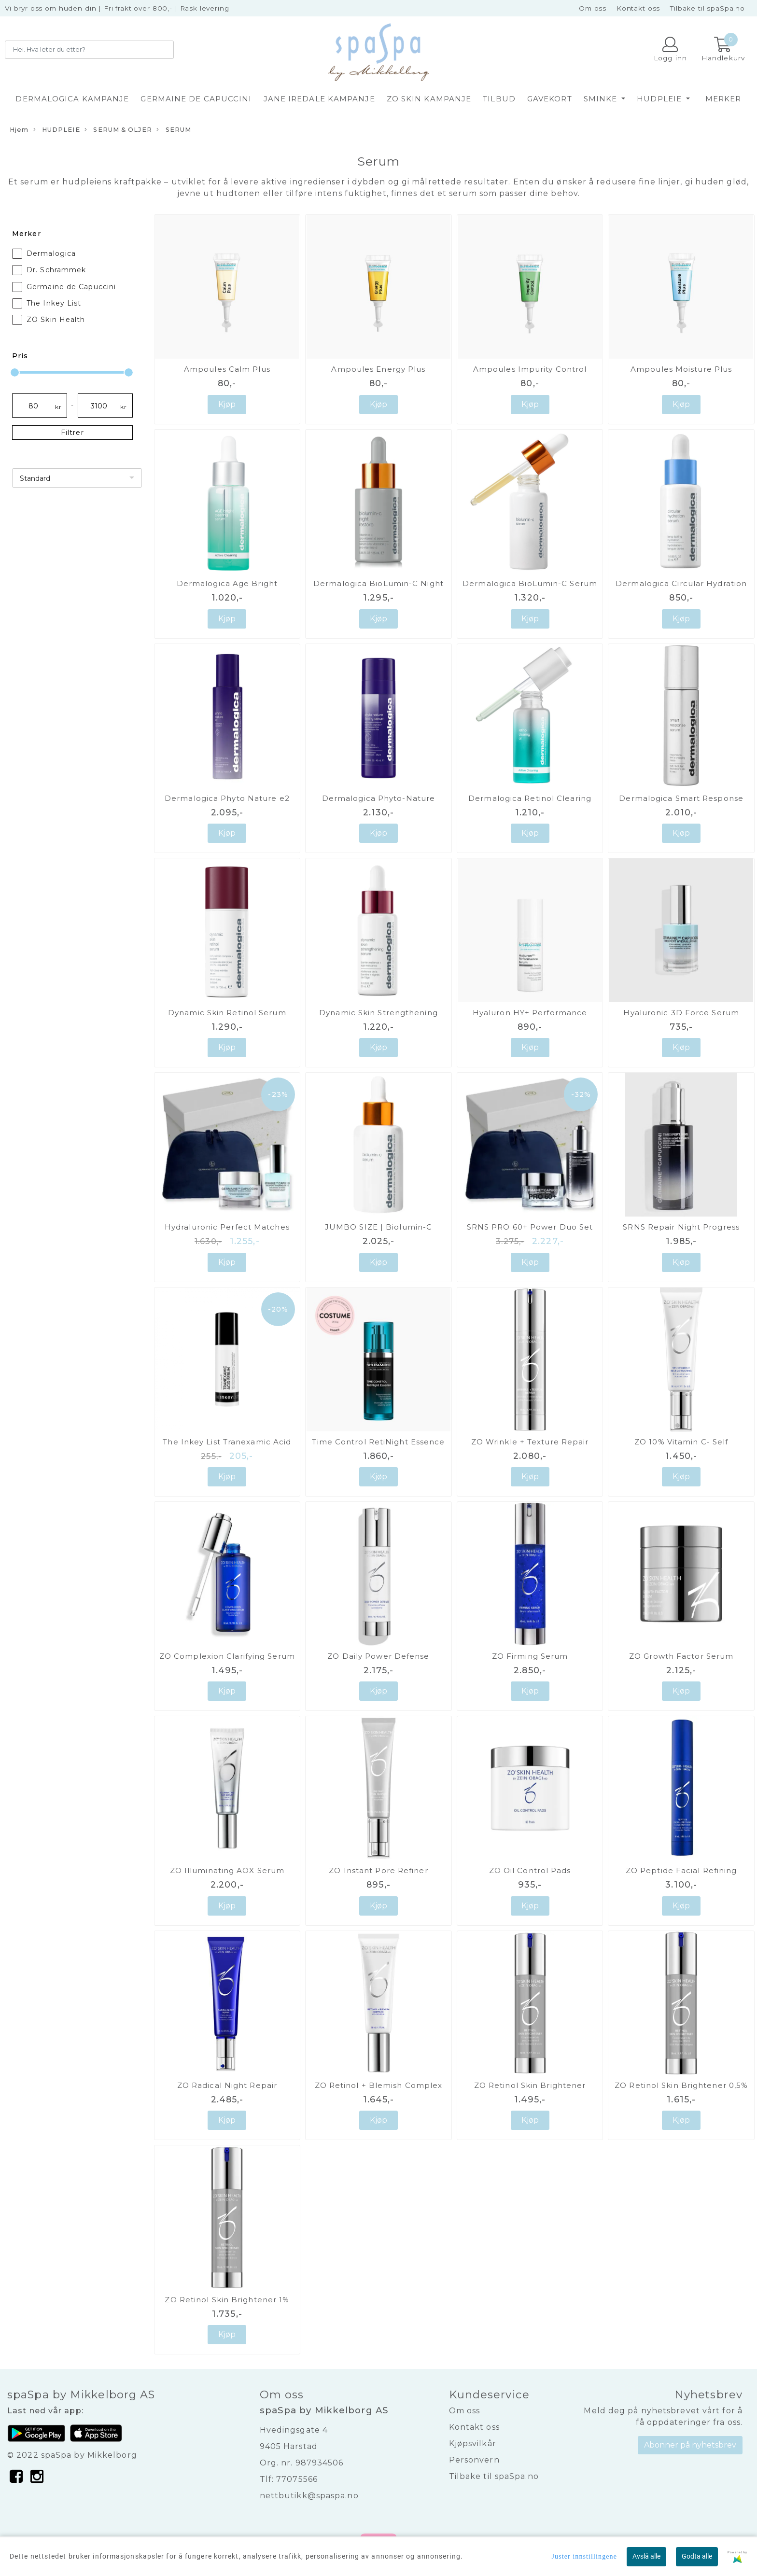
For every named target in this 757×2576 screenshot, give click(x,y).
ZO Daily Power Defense (378, 1656)
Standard (35, 478)
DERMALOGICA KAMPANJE (72, 98)
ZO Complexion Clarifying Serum (227, 1656)
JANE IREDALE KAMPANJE (319, 98)
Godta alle (697, 2556)
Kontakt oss (638, 8)
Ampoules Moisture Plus (681, 369)
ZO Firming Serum (530, 1656)
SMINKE (602, 98)
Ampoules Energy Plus (378, 369)
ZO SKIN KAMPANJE (429, 98)
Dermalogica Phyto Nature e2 (227, 798)
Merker (723, 98)
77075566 (297, 2479)
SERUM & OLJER (118, 130)
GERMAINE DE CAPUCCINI (196, 98)
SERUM (173, 130)
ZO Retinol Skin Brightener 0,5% (681, 2085)
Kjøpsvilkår (472, 2443)
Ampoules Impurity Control (530, 369)
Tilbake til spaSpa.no (707, 8)
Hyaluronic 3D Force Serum (681, 1012)
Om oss (592, 8)
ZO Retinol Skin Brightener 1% (227, 2299)
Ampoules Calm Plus (227, 369)
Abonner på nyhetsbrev (690, 2445)
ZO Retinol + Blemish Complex (379, 2085)
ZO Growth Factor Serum (681, 1656)
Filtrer (72, 432)
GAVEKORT (549, 98)
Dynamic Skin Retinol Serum (227, 1012)
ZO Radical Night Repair (227, 2085)
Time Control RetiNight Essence (378, 1441)
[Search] (89, 50)
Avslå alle (646, 2556)
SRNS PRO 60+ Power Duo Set (530, 1227)
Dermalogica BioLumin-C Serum (530, 583)
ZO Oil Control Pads (530, 1870)
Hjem (19, 129)
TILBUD (499, 98)
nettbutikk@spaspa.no (309, 2495)
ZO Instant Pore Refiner (378, 1870)
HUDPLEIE (660, 98)
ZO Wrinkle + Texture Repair (530, 1441)
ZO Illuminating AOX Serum (227, 1870)
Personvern (474, 2459)
